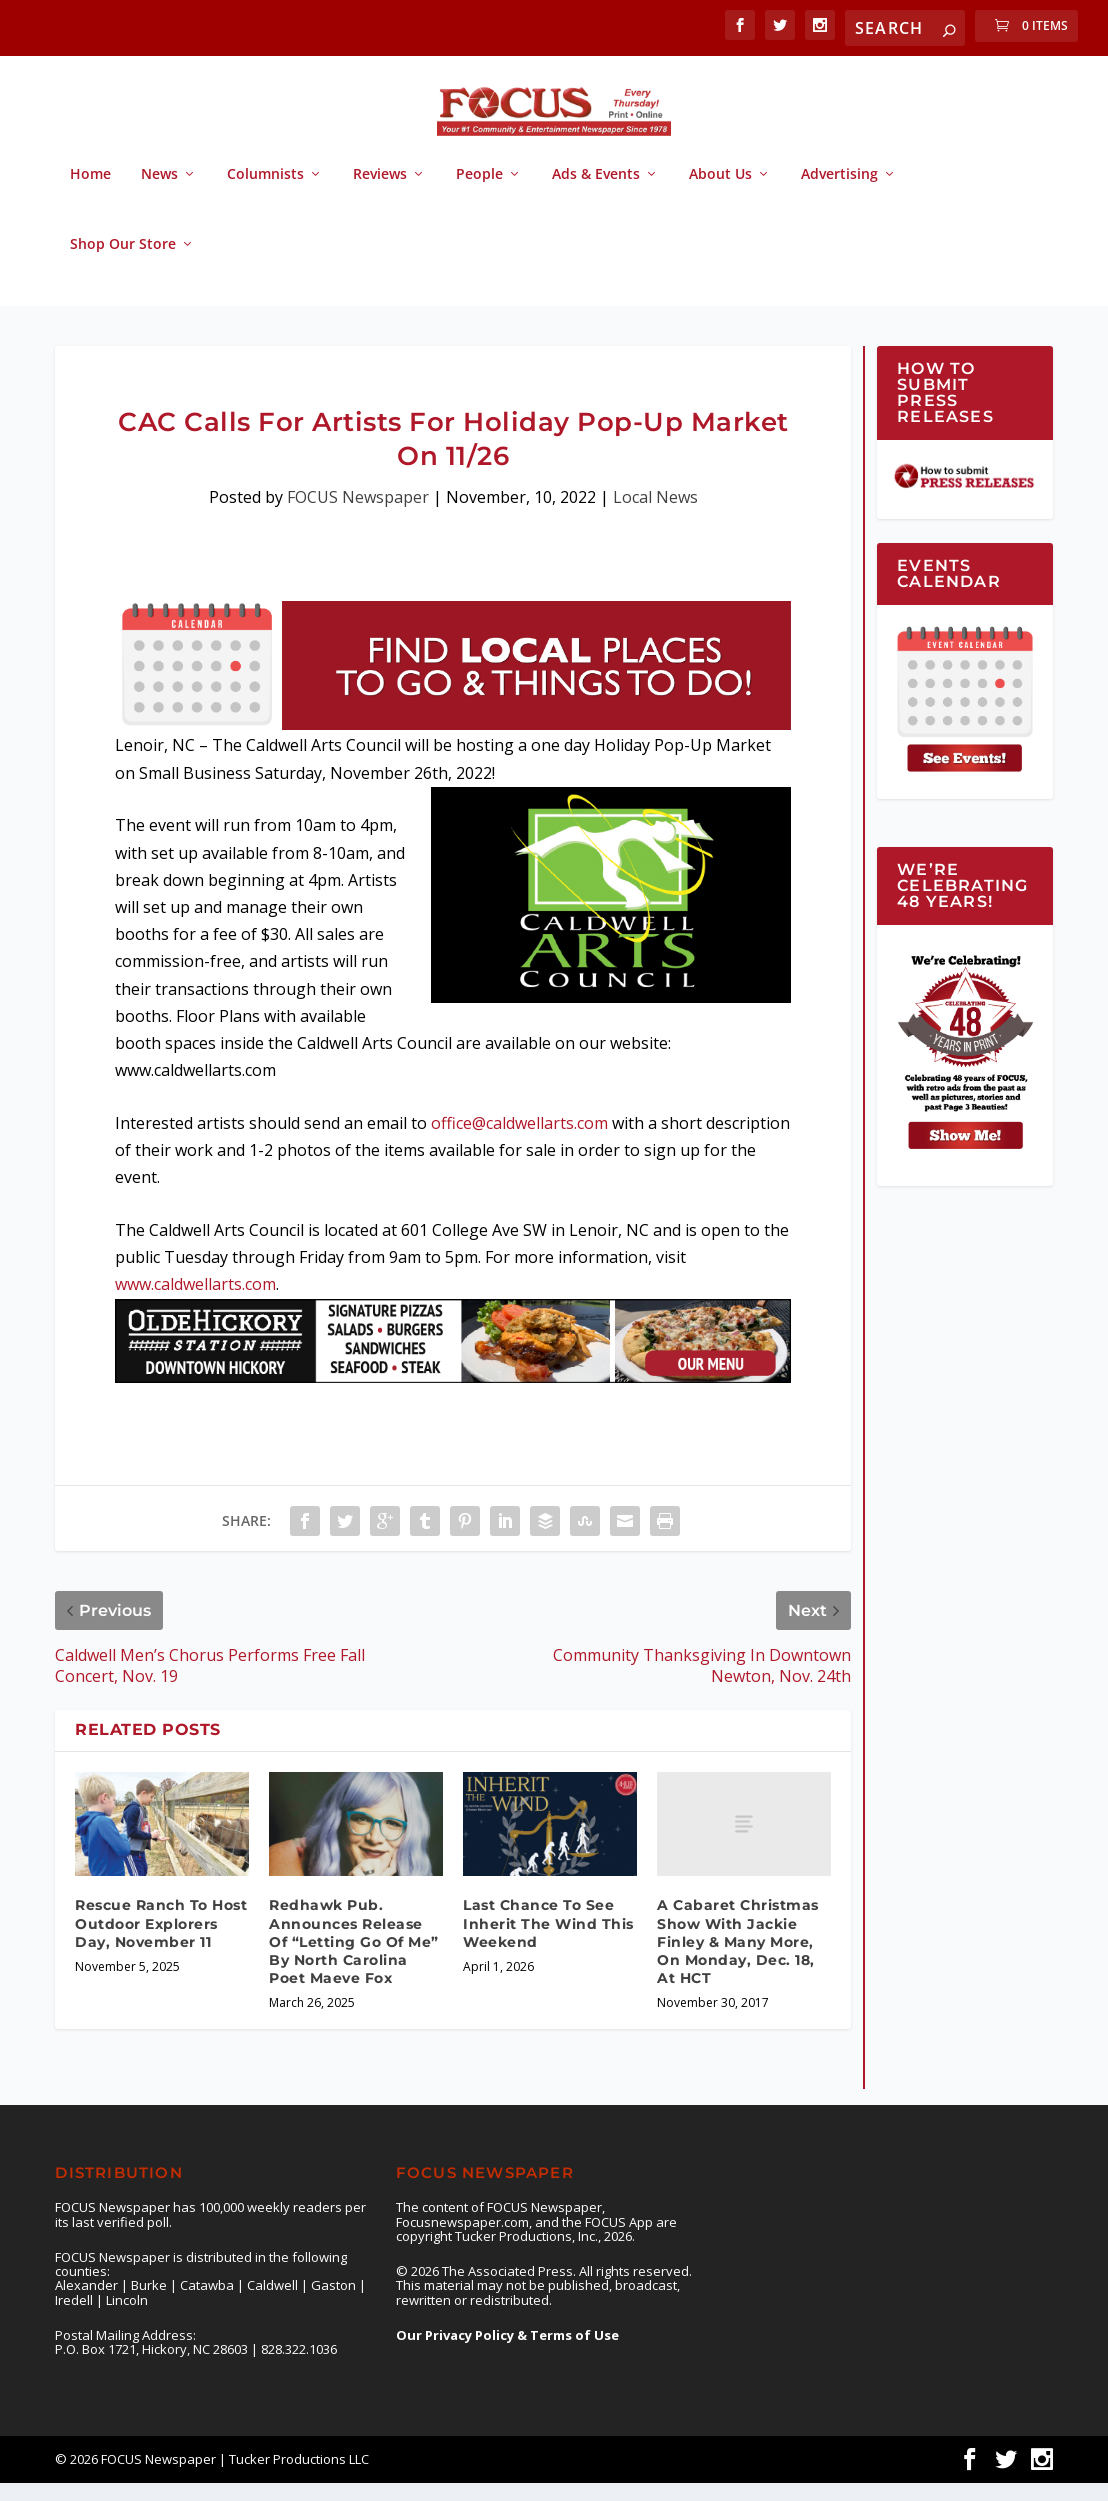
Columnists (265, 192)
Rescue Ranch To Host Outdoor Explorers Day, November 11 (161, 1941)
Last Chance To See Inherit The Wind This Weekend (548, 1941)
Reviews (380, 192)
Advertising (839, 192)
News (159, 192)
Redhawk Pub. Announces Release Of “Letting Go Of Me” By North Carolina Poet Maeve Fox (354, 1959)
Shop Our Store (123, 262)
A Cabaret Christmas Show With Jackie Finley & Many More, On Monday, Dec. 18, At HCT (738, 1959)
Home (90, 192)
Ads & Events (596, 192)
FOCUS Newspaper (358, 515)
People (479, 192)
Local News (655, 515)
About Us (720, 192)
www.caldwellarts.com (195, 1302)
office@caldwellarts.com (519, 1141)
